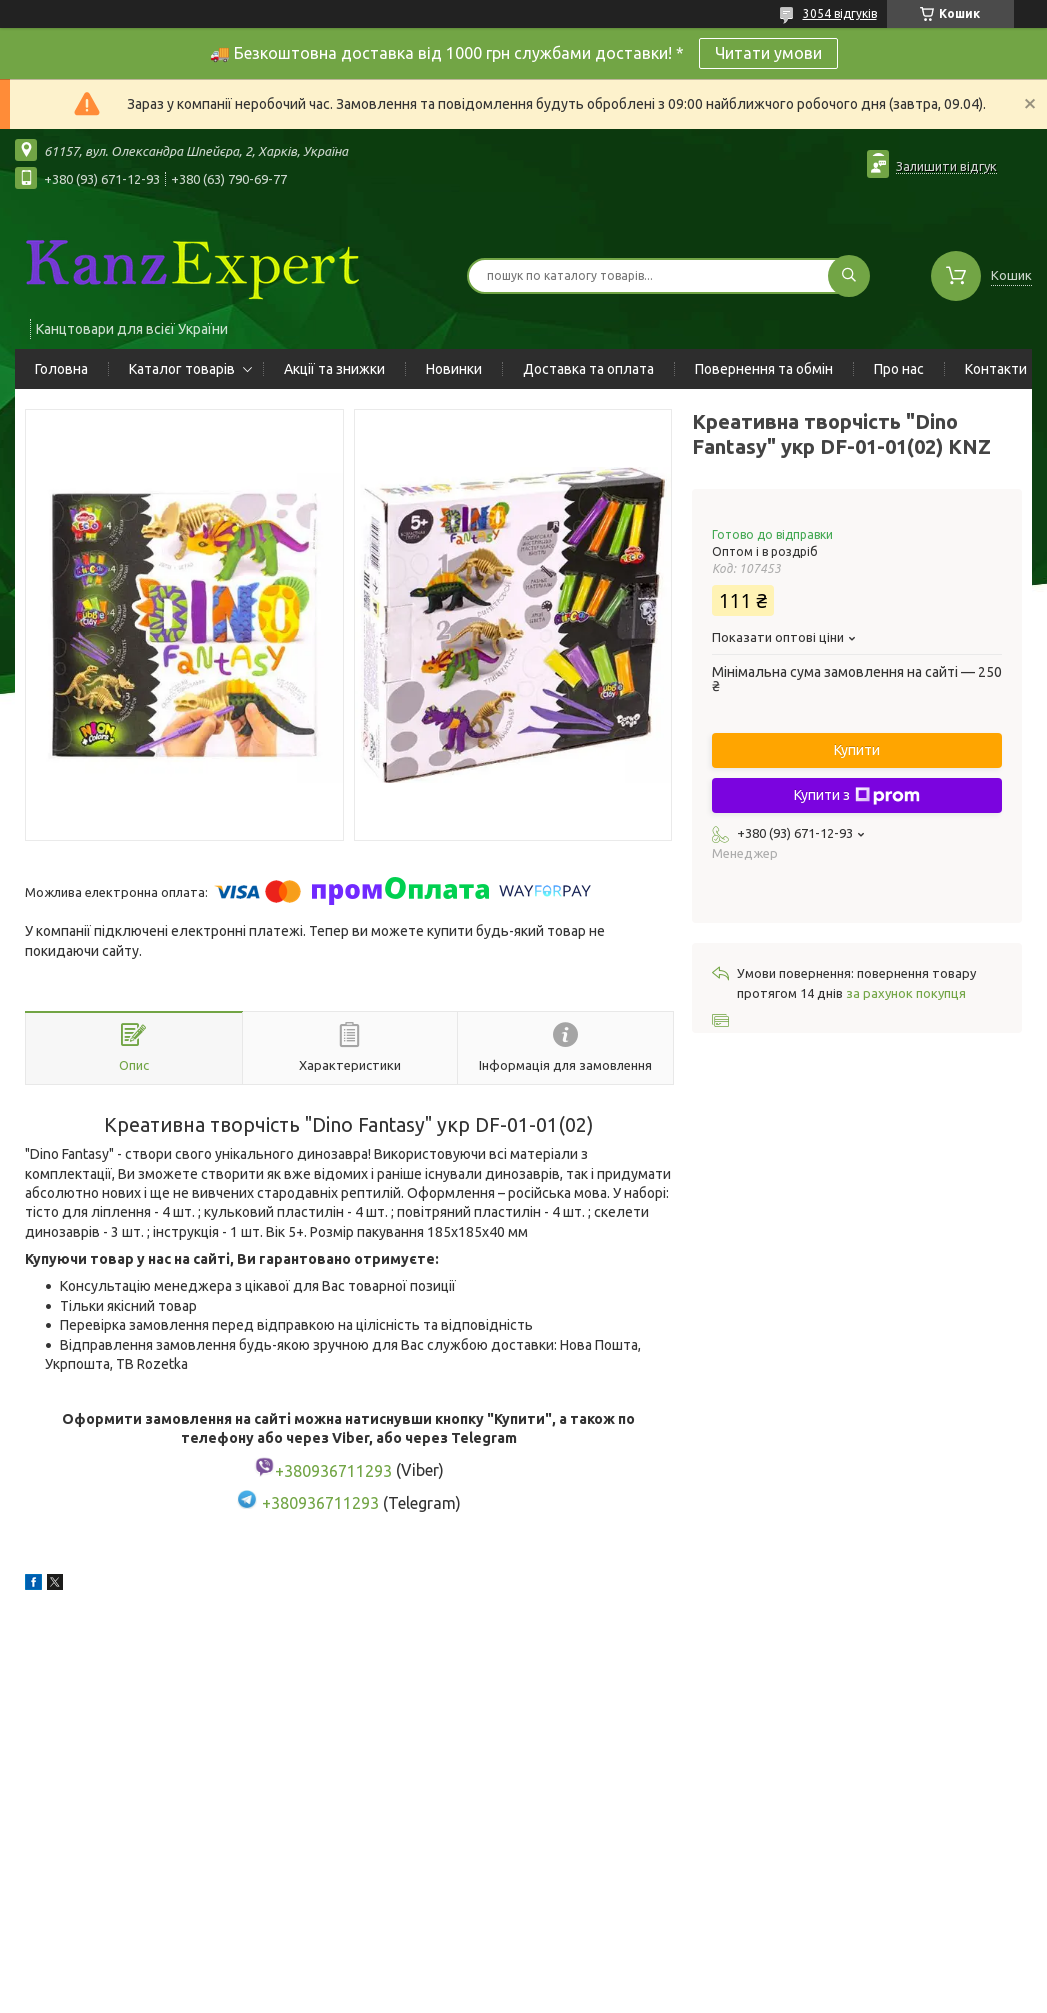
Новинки (454, 369)
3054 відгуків (840, 13)
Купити (857, 750)
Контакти (996, 369)
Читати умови (768, 53)
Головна (61, 369)
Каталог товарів (182, 369)
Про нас (899, 369)
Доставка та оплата (588, 369)
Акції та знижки (334, 369)
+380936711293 (320, 1503)
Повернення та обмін (764, 369)
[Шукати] (849, 276)
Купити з (857, 796)
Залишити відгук (946, 166)
